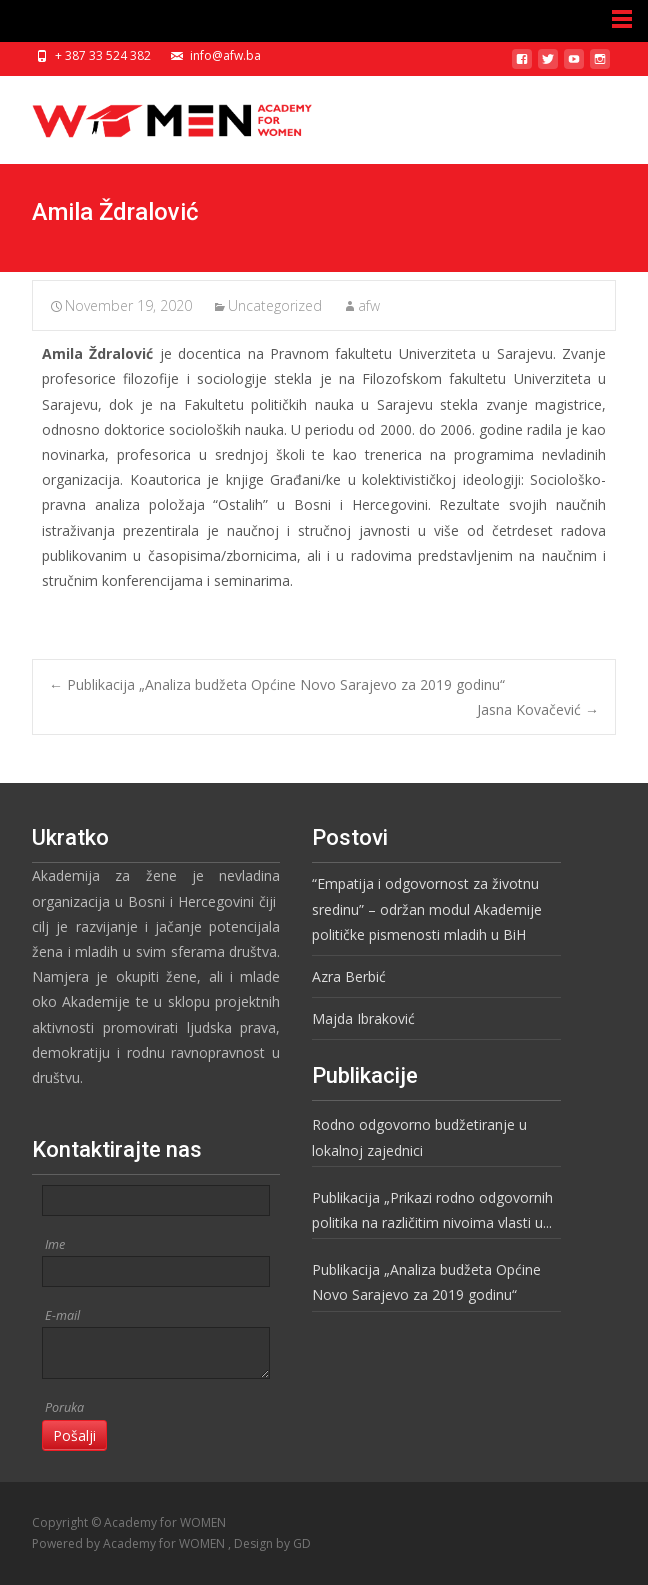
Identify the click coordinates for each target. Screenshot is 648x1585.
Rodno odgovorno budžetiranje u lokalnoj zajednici (419, 1137)
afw (369, 305)
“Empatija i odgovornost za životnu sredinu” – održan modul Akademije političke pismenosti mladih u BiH (427, 908)
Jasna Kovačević (538, 709)
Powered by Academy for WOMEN (130, 1543)
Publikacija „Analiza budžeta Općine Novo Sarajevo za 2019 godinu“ (277, 684)
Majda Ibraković (363, 1018)
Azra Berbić (349, 976)
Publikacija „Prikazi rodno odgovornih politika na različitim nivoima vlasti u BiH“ (432, 1211)
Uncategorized (275, 305)
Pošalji (74, 1435)
